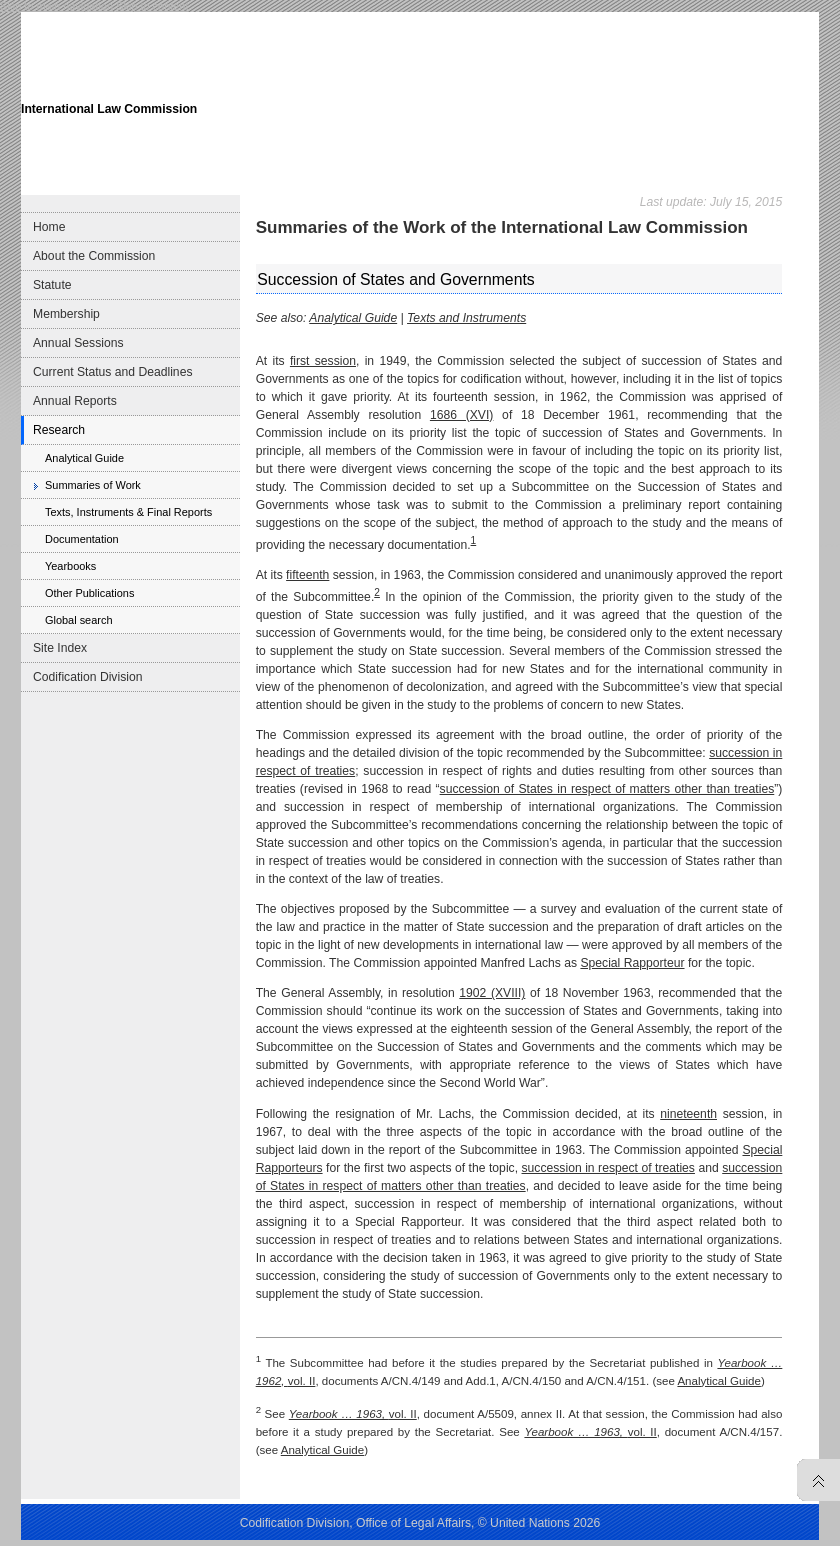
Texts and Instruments (466, 318)
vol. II (353, 1414)
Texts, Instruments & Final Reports (128, 512)
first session (323, 361)
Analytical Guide (84, 458)
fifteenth (307, 575)
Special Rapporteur (632, 963)
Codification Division (87, 677)
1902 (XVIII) (492, 993)
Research (59, 430)
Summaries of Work (93, 485)
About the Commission (94, 256)
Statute (52, 285)
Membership (66, 314)
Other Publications (89, 593)
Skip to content (152, 6)
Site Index (60, 648)
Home (49, 227)
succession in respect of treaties (608, 1168)
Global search (78, 620)
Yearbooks (70, 566)
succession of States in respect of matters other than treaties (607, 789)
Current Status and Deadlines (112, 372)
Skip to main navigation (56, 6)
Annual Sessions (78, 343)
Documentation (82, 539)
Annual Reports (75, 401)
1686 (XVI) (461, 415)
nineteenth (688, 1114)
